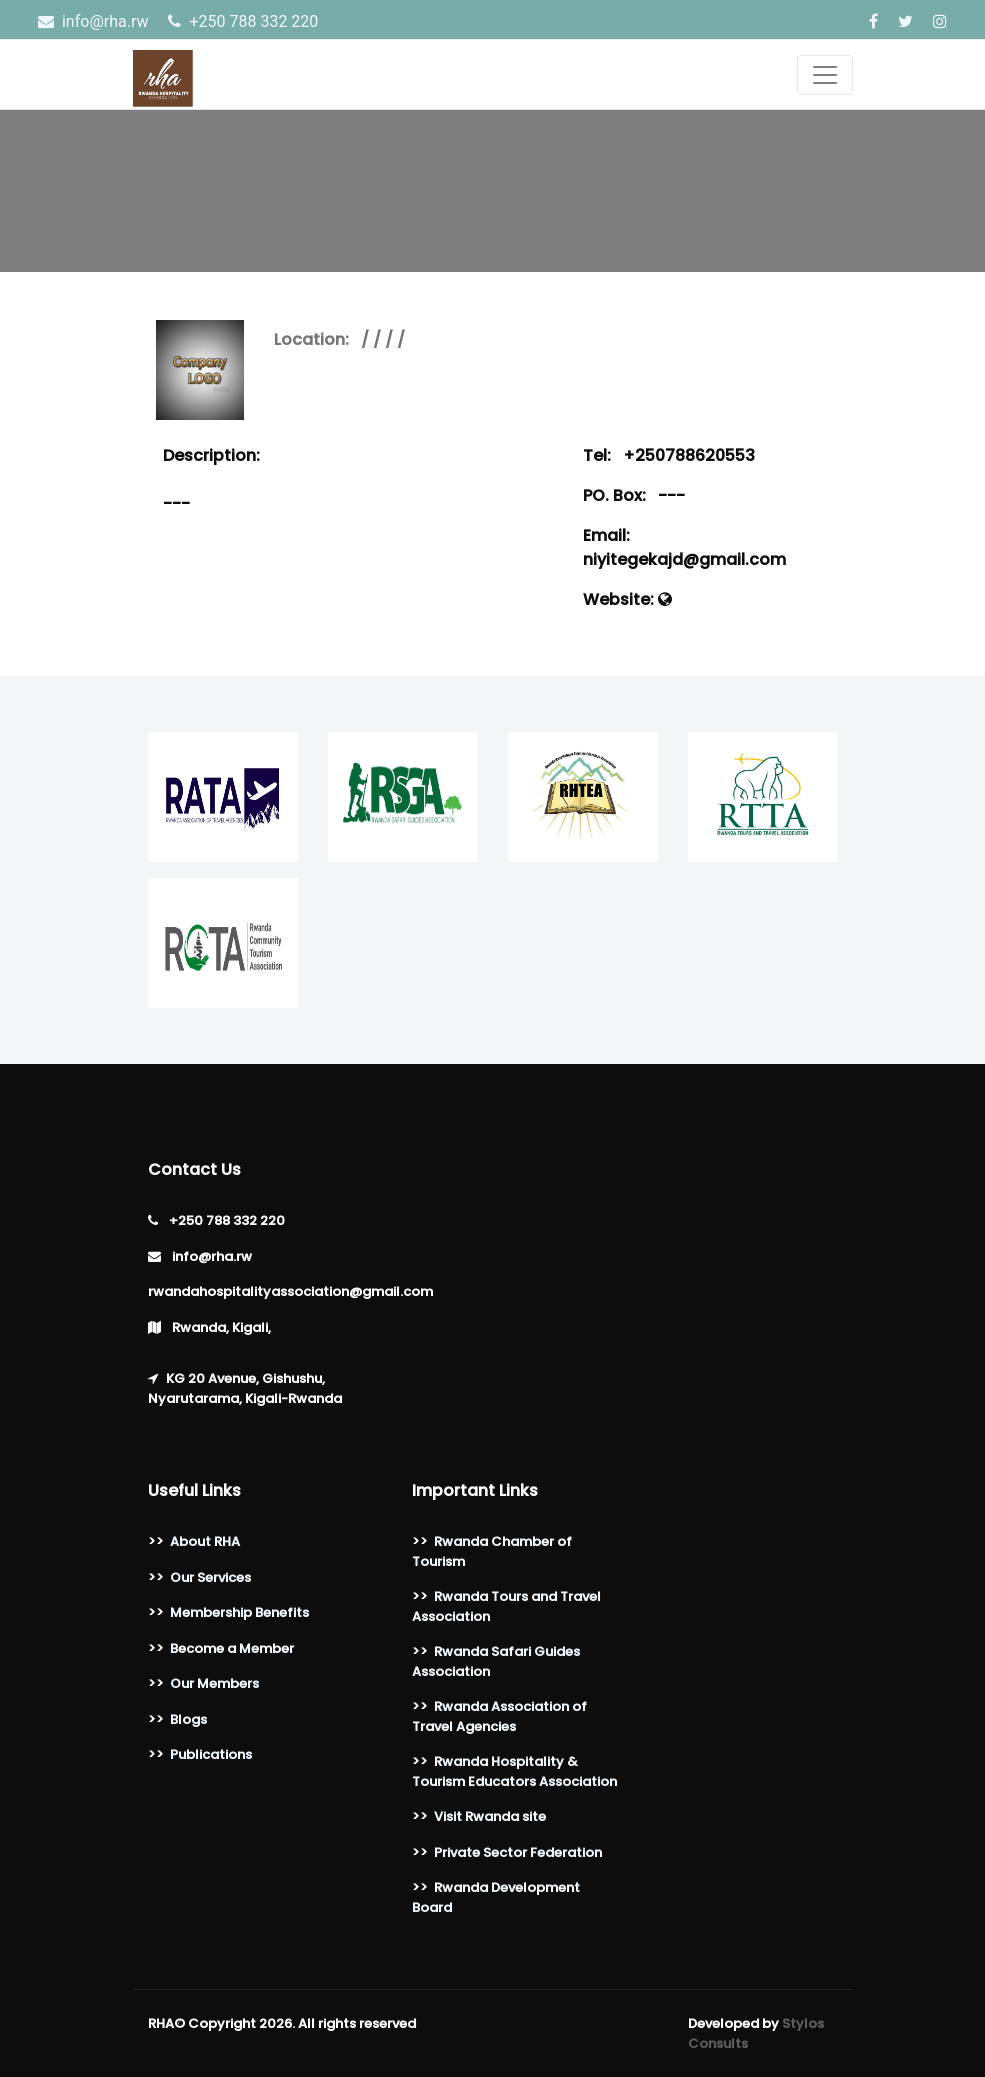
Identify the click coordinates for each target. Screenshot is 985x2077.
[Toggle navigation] (825, 75)
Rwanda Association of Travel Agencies (499, 1716)
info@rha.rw (95, 21)
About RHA (205, 1541)
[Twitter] (907, 21)
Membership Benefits (239, 1612)
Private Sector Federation (518, 1852)
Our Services (210, 1577)
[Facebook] (875, 21)
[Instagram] (940, 21)
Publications (211, 1754)
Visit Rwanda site (490, 1816)
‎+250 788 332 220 (243, 21)
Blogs (188, 1719)
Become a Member (232, 1648)
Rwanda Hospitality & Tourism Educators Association (514, 1771)
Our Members (214, 1683)
